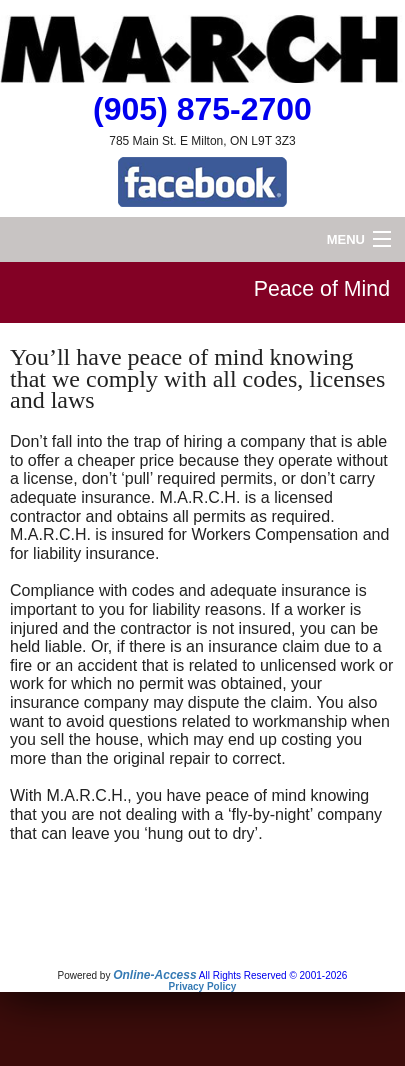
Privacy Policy (203, 986)
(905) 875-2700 (202, 109)
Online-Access (154, 975)
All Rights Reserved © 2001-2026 (273, 975)
